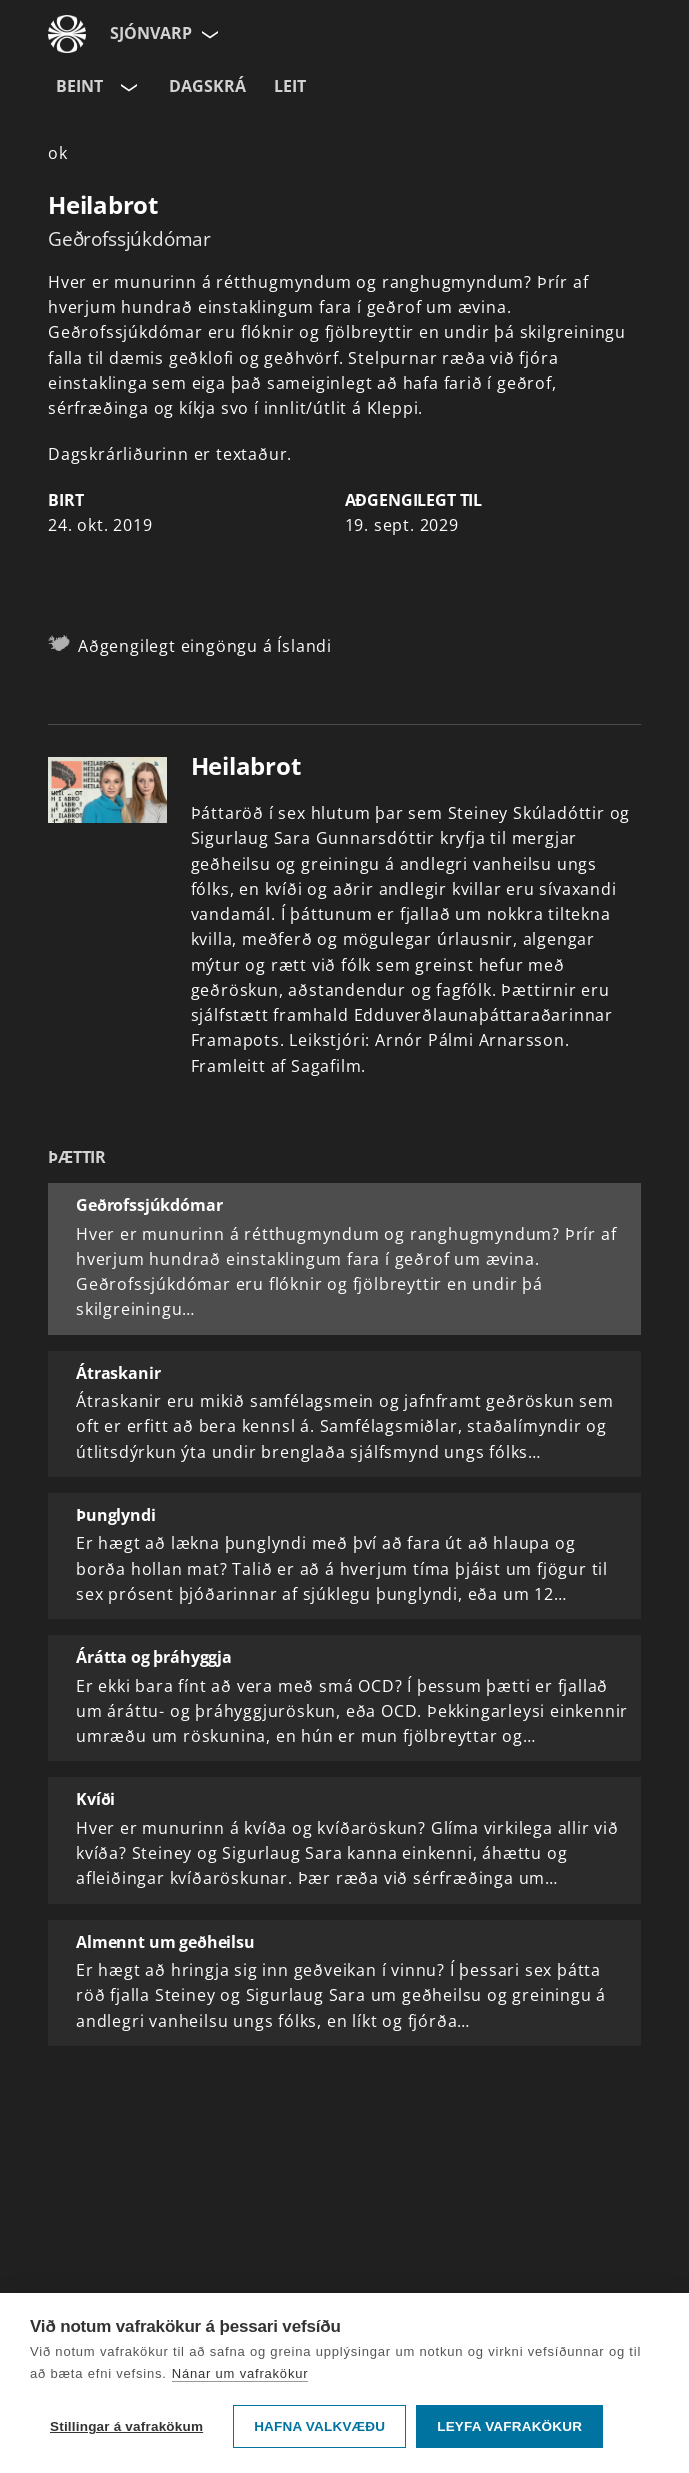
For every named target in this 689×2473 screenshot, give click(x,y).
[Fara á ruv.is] (67, 34)
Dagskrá (207, 86)
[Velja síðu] (208, 34)
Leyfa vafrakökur (509, 2426)
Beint (79, 86)
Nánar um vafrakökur (240, 2373)
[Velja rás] (127, 87)
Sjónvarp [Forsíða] (151, 33)
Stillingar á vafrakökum (126, 2426)
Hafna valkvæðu (319, 2426)
